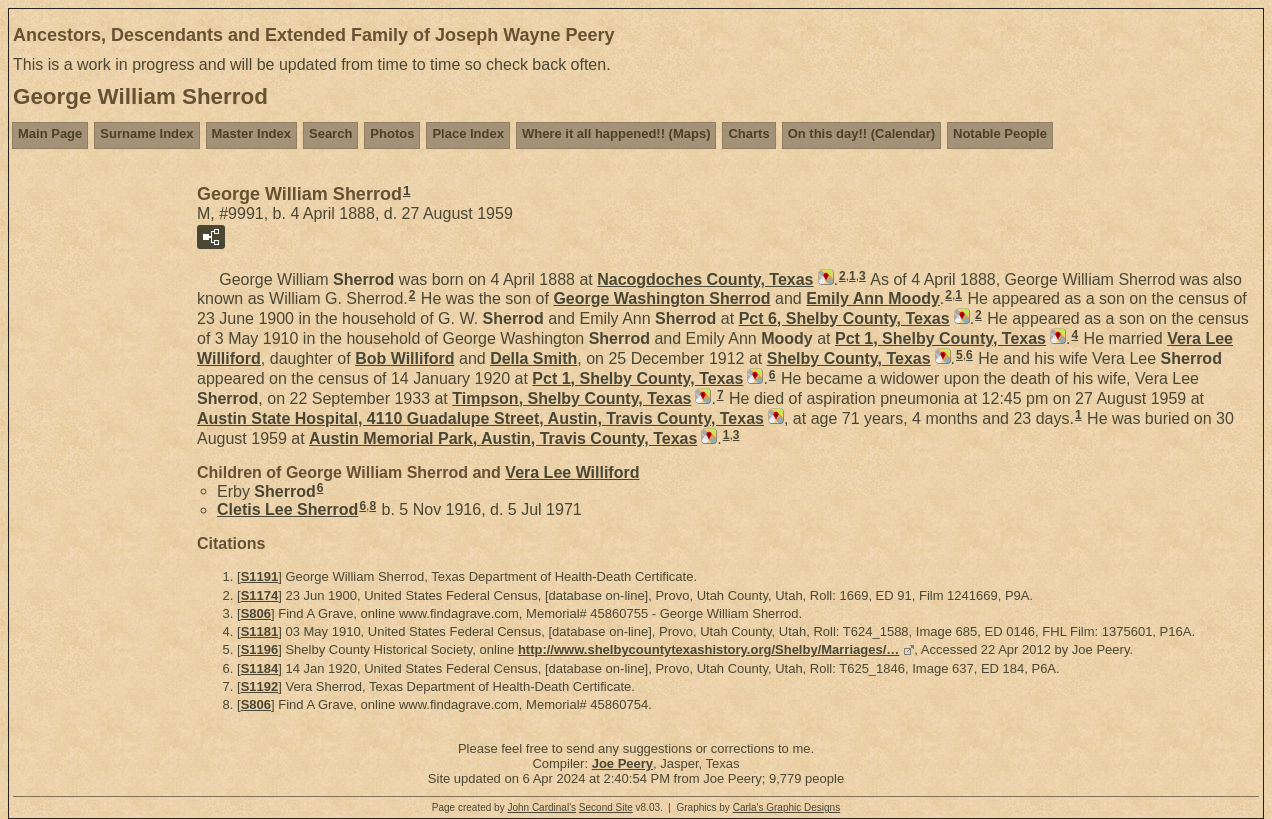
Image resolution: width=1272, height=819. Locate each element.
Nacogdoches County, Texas (705, 279)
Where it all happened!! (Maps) (616, 133)
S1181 (260, 631)
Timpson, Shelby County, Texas (571, 398)
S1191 (260, 576)
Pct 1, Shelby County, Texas (940, 338)
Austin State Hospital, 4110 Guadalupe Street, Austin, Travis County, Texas (480, 418)
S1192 (260, 686)
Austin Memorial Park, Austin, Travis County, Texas (503, 438)
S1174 (260, 595)
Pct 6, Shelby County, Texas (844, 318)
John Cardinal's (541, 807)
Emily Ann (873, 298)
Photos (392, 133)
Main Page (50, 133)
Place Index (468, 133)
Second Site (606, 807)
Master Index (251, 133)
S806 (256, 613)
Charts (748, 133)
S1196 (260, 649)
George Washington (661, 298)
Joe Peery (622, 763)
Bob (404, 358)
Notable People (1000, 133)
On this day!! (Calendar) (861, 133)
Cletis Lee (287, 509)
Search (330, 133)
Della (533, 358)
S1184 (260, 668)
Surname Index (146, 133)
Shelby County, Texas (849, 358)
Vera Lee (572, 472)
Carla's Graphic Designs (787, 807)
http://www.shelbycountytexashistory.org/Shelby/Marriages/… (708, 649)
